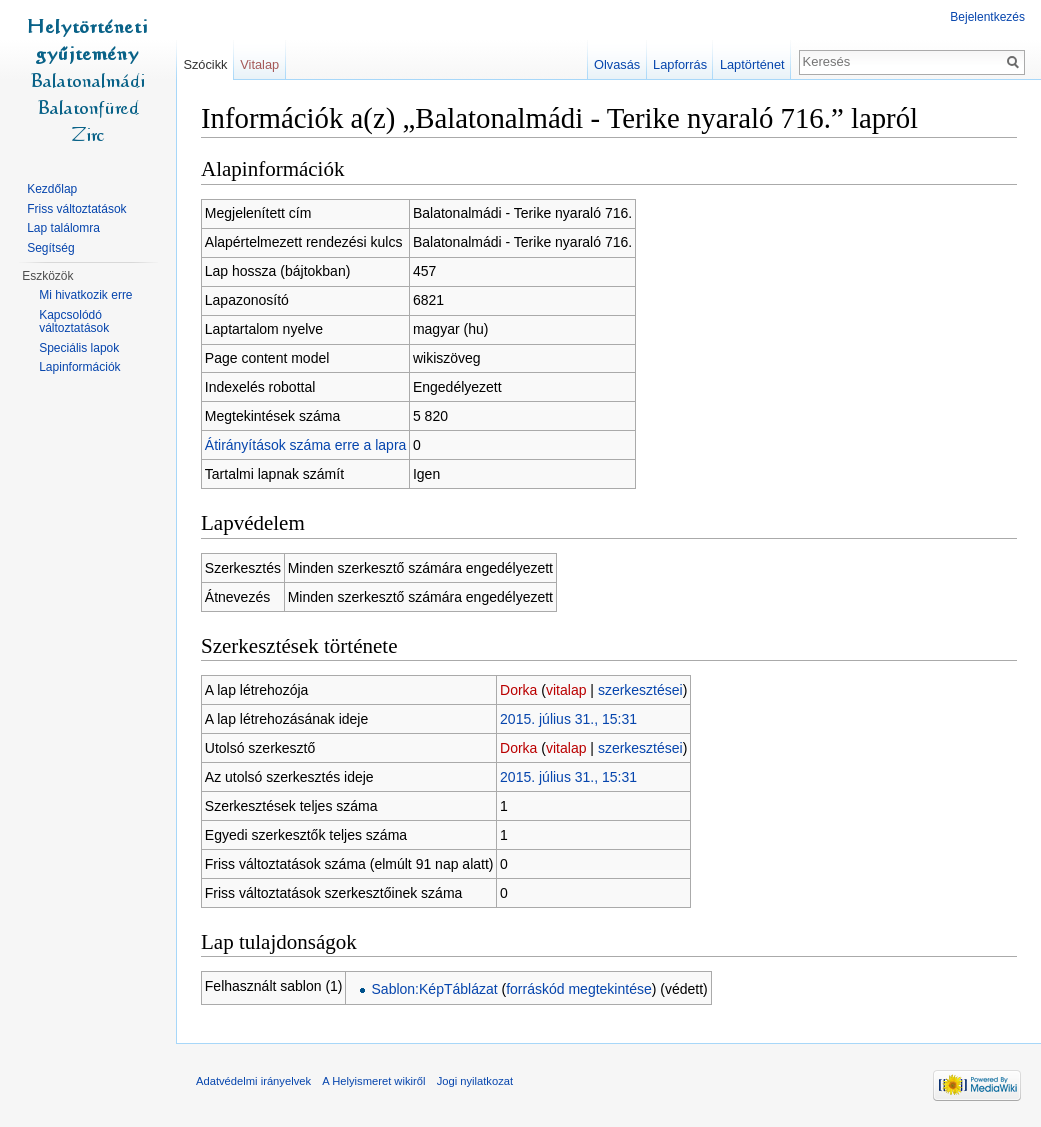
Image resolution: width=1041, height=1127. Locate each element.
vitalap (566, 690)
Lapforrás (680, 64)
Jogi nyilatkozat (475, 1081)
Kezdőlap (52, 189)
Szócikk (205, 64)
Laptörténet (752, 64)
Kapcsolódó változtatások (74, 322)
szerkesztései (640, 690)
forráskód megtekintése (579, 989)
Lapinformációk (79, 367)
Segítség (50, 248)
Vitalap (259, 64)
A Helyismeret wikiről (373, 1081)
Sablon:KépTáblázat (435, 989)
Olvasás (617, 64)
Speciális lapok (79, 348)
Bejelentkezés (987, 17)
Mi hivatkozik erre (85, 295)
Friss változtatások (76, 209)
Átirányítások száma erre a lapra (306, 445)
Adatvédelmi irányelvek (253, 1081)
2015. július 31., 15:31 (568, 719)
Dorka (518, 690)
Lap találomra (63, 228)
